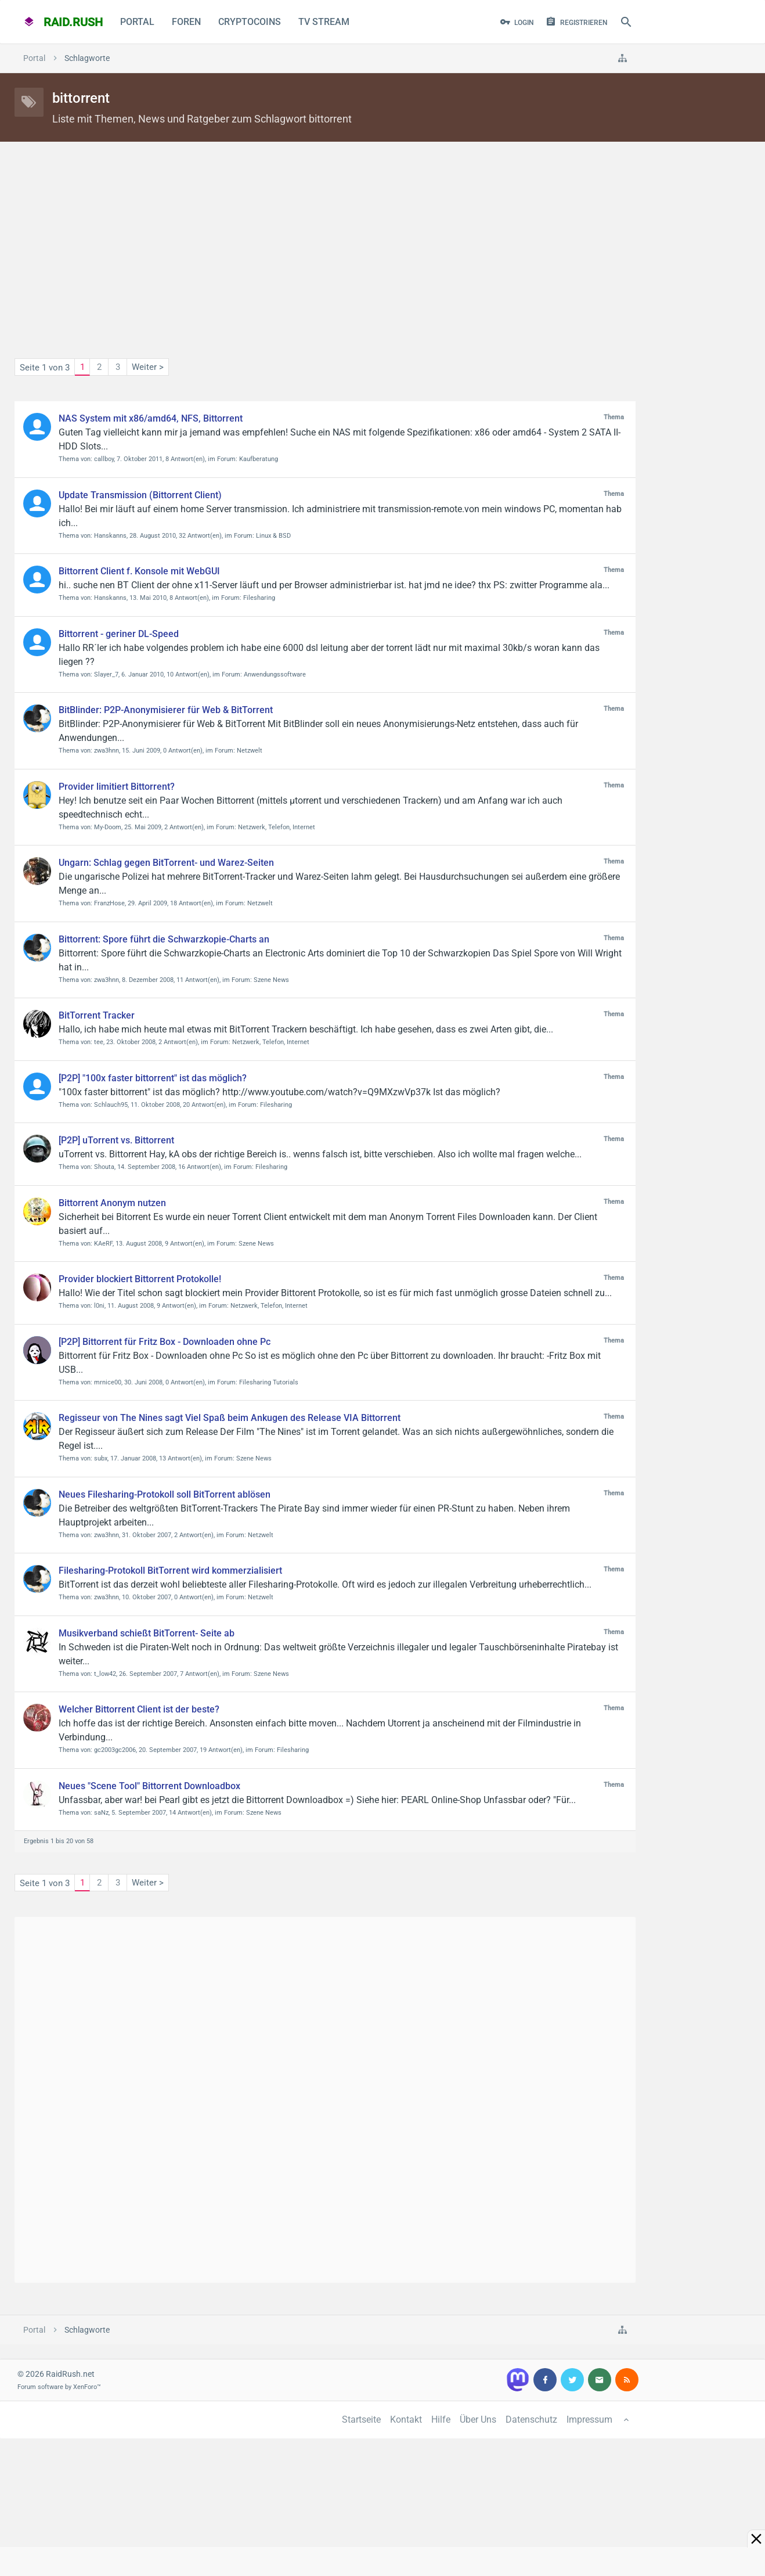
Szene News (271, 980)
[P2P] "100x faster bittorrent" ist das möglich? (153, 1078)
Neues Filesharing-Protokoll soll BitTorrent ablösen (164, 1494)
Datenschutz (531, 2419)
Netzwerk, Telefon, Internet (276, 827)
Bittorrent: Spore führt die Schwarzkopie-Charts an (164, 939)
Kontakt (406, 2419)
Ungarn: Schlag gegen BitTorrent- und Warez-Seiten (166, 862)
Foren (186, 21)
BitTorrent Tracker (97, 1015)
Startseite (361, 2419)
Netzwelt (249, 750)
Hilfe (440, 2419)
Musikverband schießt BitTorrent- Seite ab (146, 1633)
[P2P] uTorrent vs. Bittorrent (116, 1140)
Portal (137, 21)
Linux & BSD (273, 535)
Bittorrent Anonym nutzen (112, 1202)
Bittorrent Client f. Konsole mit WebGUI (139, 571)
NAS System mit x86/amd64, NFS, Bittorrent (151, 418)
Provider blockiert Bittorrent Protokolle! (140, 1279)
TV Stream (323, 21)
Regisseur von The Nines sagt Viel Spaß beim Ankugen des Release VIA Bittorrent (229, 1417)
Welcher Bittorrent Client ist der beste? (139, 1709)
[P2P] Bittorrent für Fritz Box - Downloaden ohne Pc (164, 1341)
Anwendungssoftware (275, 674)
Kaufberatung (258, 459)
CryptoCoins (249, 21)
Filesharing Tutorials (268, 1382)
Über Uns (478, 2419)
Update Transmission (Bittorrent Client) (140, 495)
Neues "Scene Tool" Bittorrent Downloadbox (149, 1785)
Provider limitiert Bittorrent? (117, 786)
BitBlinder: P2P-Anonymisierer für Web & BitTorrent (166, 709)
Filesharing (259, 598)
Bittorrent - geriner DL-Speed (119, 633)
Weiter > (148, 367)
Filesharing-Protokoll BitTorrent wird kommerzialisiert (170, 1570)
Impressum (589, 2419)
